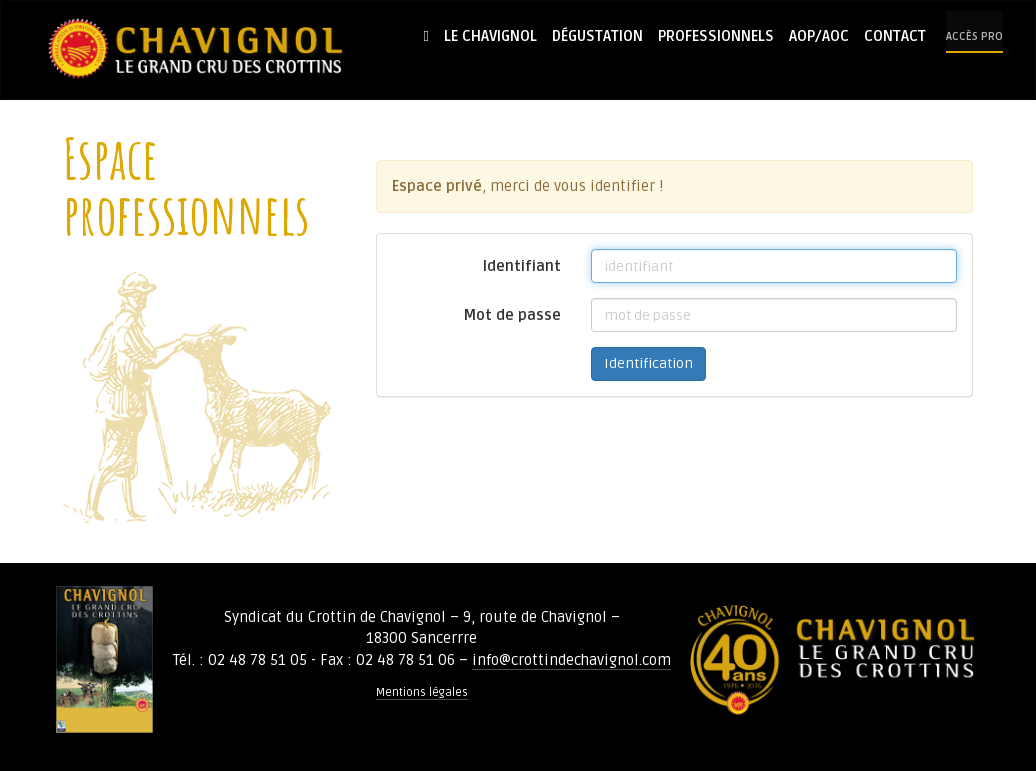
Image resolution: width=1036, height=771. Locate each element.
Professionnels (716, 36)
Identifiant (522, 266)
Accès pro (974, 36)
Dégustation (597, 36)
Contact (895, 36)
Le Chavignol (490, 36)
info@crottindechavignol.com (571, 660)
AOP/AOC (819, 36)
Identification (648, 363)
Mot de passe (512, 315)
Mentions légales (422, 692)
